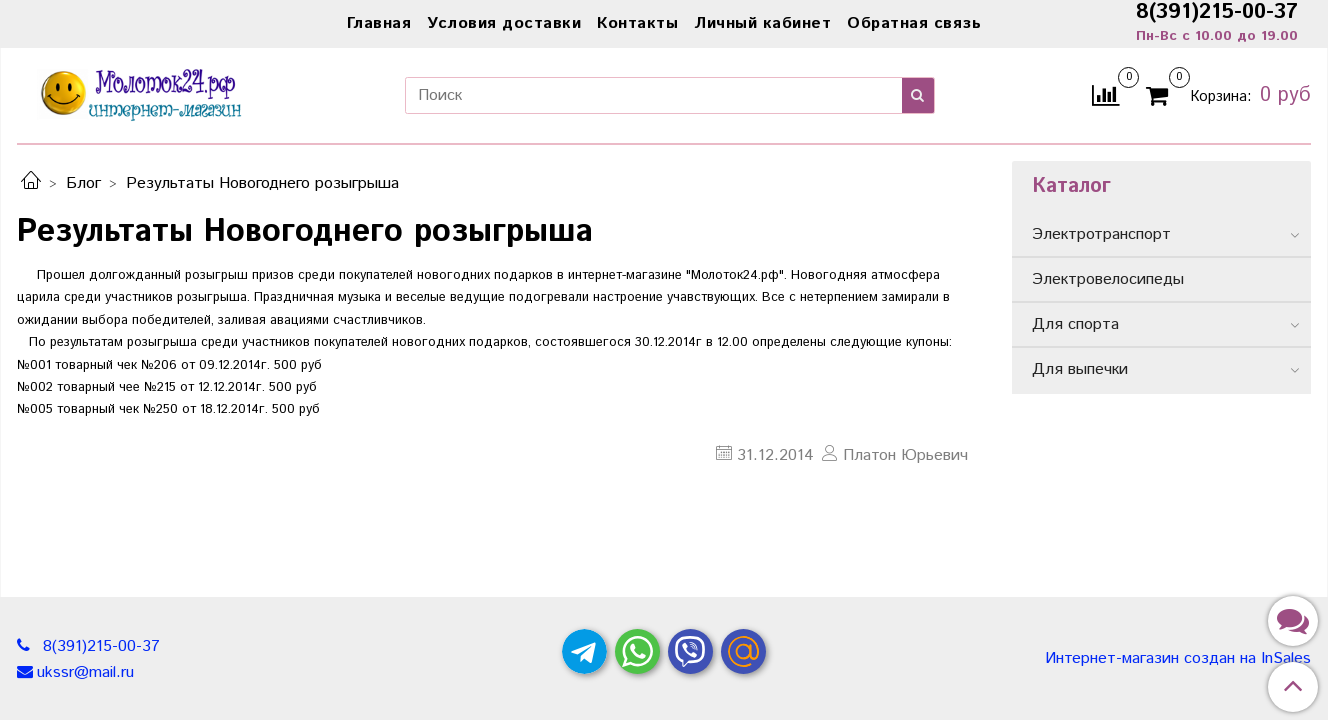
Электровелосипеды (1108, 279)
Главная (379, 23)
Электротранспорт (1101, 234)
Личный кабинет (762, 23)
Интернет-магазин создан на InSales (1178, 659)
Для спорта (1075, 324)
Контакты (637, 23)
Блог (83, 183)
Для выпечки (1080, 369)
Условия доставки (504, 23)
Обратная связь (914, 23)
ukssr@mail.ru (85, 672)
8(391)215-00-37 (99, 646)
